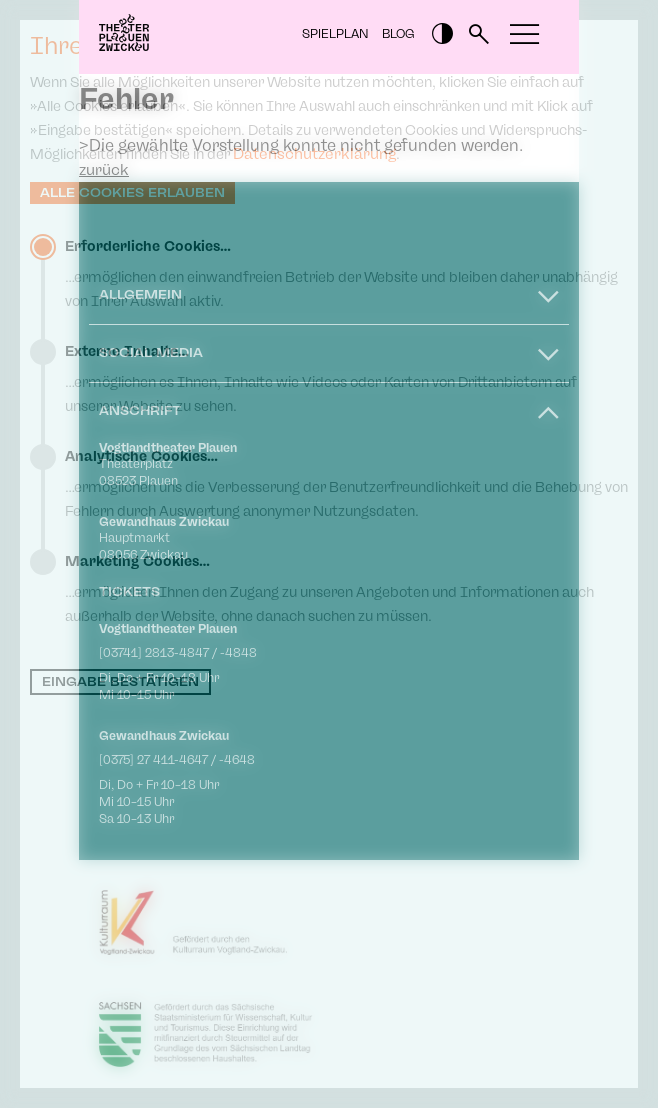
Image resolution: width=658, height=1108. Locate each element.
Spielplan (335, 34)
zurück (104, 170)
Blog (398, 34)
